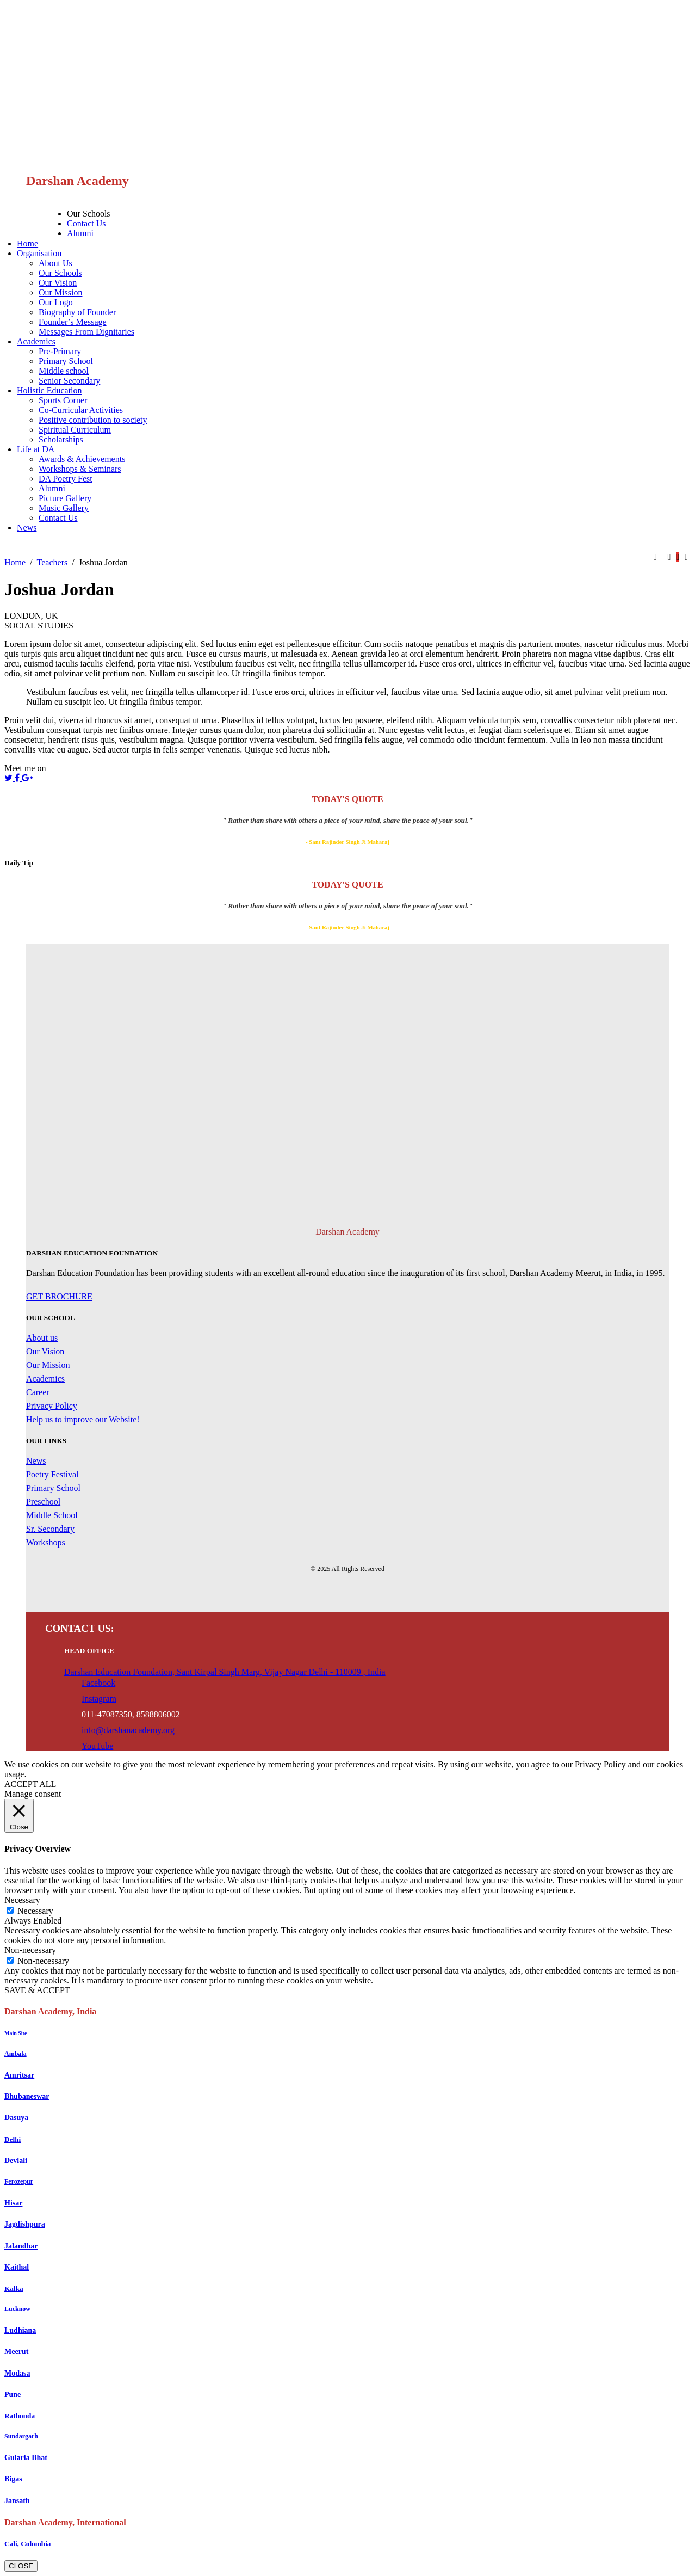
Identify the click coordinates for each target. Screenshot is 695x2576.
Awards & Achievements (82, 459)
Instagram (99, 1698)
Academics (36, 341)
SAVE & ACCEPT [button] (37, 1990)
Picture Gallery (65, 498)
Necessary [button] (22, 1900)
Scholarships (61, 439)
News (26, 527)
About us (42, 1337)
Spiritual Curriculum (75, 429)
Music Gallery (64, 508)
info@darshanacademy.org (128, 1730)
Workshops (45, 1542)
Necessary (35, 1910)
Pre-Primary (60, 351)
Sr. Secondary (50, 1528)
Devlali (15, 2160)
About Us (55, 263)
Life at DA (35, 449)
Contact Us (86, 223)
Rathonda (19, 2416)
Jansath (17, 2501)
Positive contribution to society (93, 419)
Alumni (80, 233)
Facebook (98, 1682)
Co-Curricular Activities (81, 410)
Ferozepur (18, 2181)
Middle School (52, 1515)
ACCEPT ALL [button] (30, 1784)
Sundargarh (21, 2436)
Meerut (16, 2351)
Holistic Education (49, 390)
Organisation (39, 253)
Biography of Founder (77, 312)
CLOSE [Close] (21, 2566)
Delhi (12, 2139)
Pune (12, 2394)
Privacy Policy (51, 1405)
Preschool (43, 1501)
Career (37, 1392)
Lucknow (17, 2309)
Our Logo (56, 302)
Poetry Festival (52, 1474)
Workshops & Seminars (80, 468)
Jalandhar (21, 2246)
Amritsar (19, 2075)
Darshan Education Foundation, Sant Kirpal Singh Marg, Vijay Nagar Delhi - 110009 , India (225, 1672)
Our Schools (88, 213)
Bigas (13, 2479)
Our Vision (58, 282)
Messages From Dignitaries (86, 331)
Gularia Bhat (25, 2458)
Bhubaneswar (26, 2096)
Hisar (13, 2203)
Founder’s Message (73, 321)
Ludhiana (20, 2330)
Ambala (15, 2053)
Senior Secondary (69, 380)
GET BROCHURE (59, 1296)
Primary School (66, 361)
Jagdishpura (24, 2224)
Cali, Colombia (27, 2544)
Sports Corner (63, 400)
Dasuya (16, 2117)
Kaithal (16, 2267)
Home (27, 243)
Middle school (64, 370)
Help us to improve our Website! (83, 1419)
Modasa (17, 2373)
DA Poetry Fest (65, 478)
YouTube (97, 1746)
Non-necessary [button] (30, 1950)
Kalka (13, 2288)
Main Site (15, 2033)
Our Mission (60, 292)
